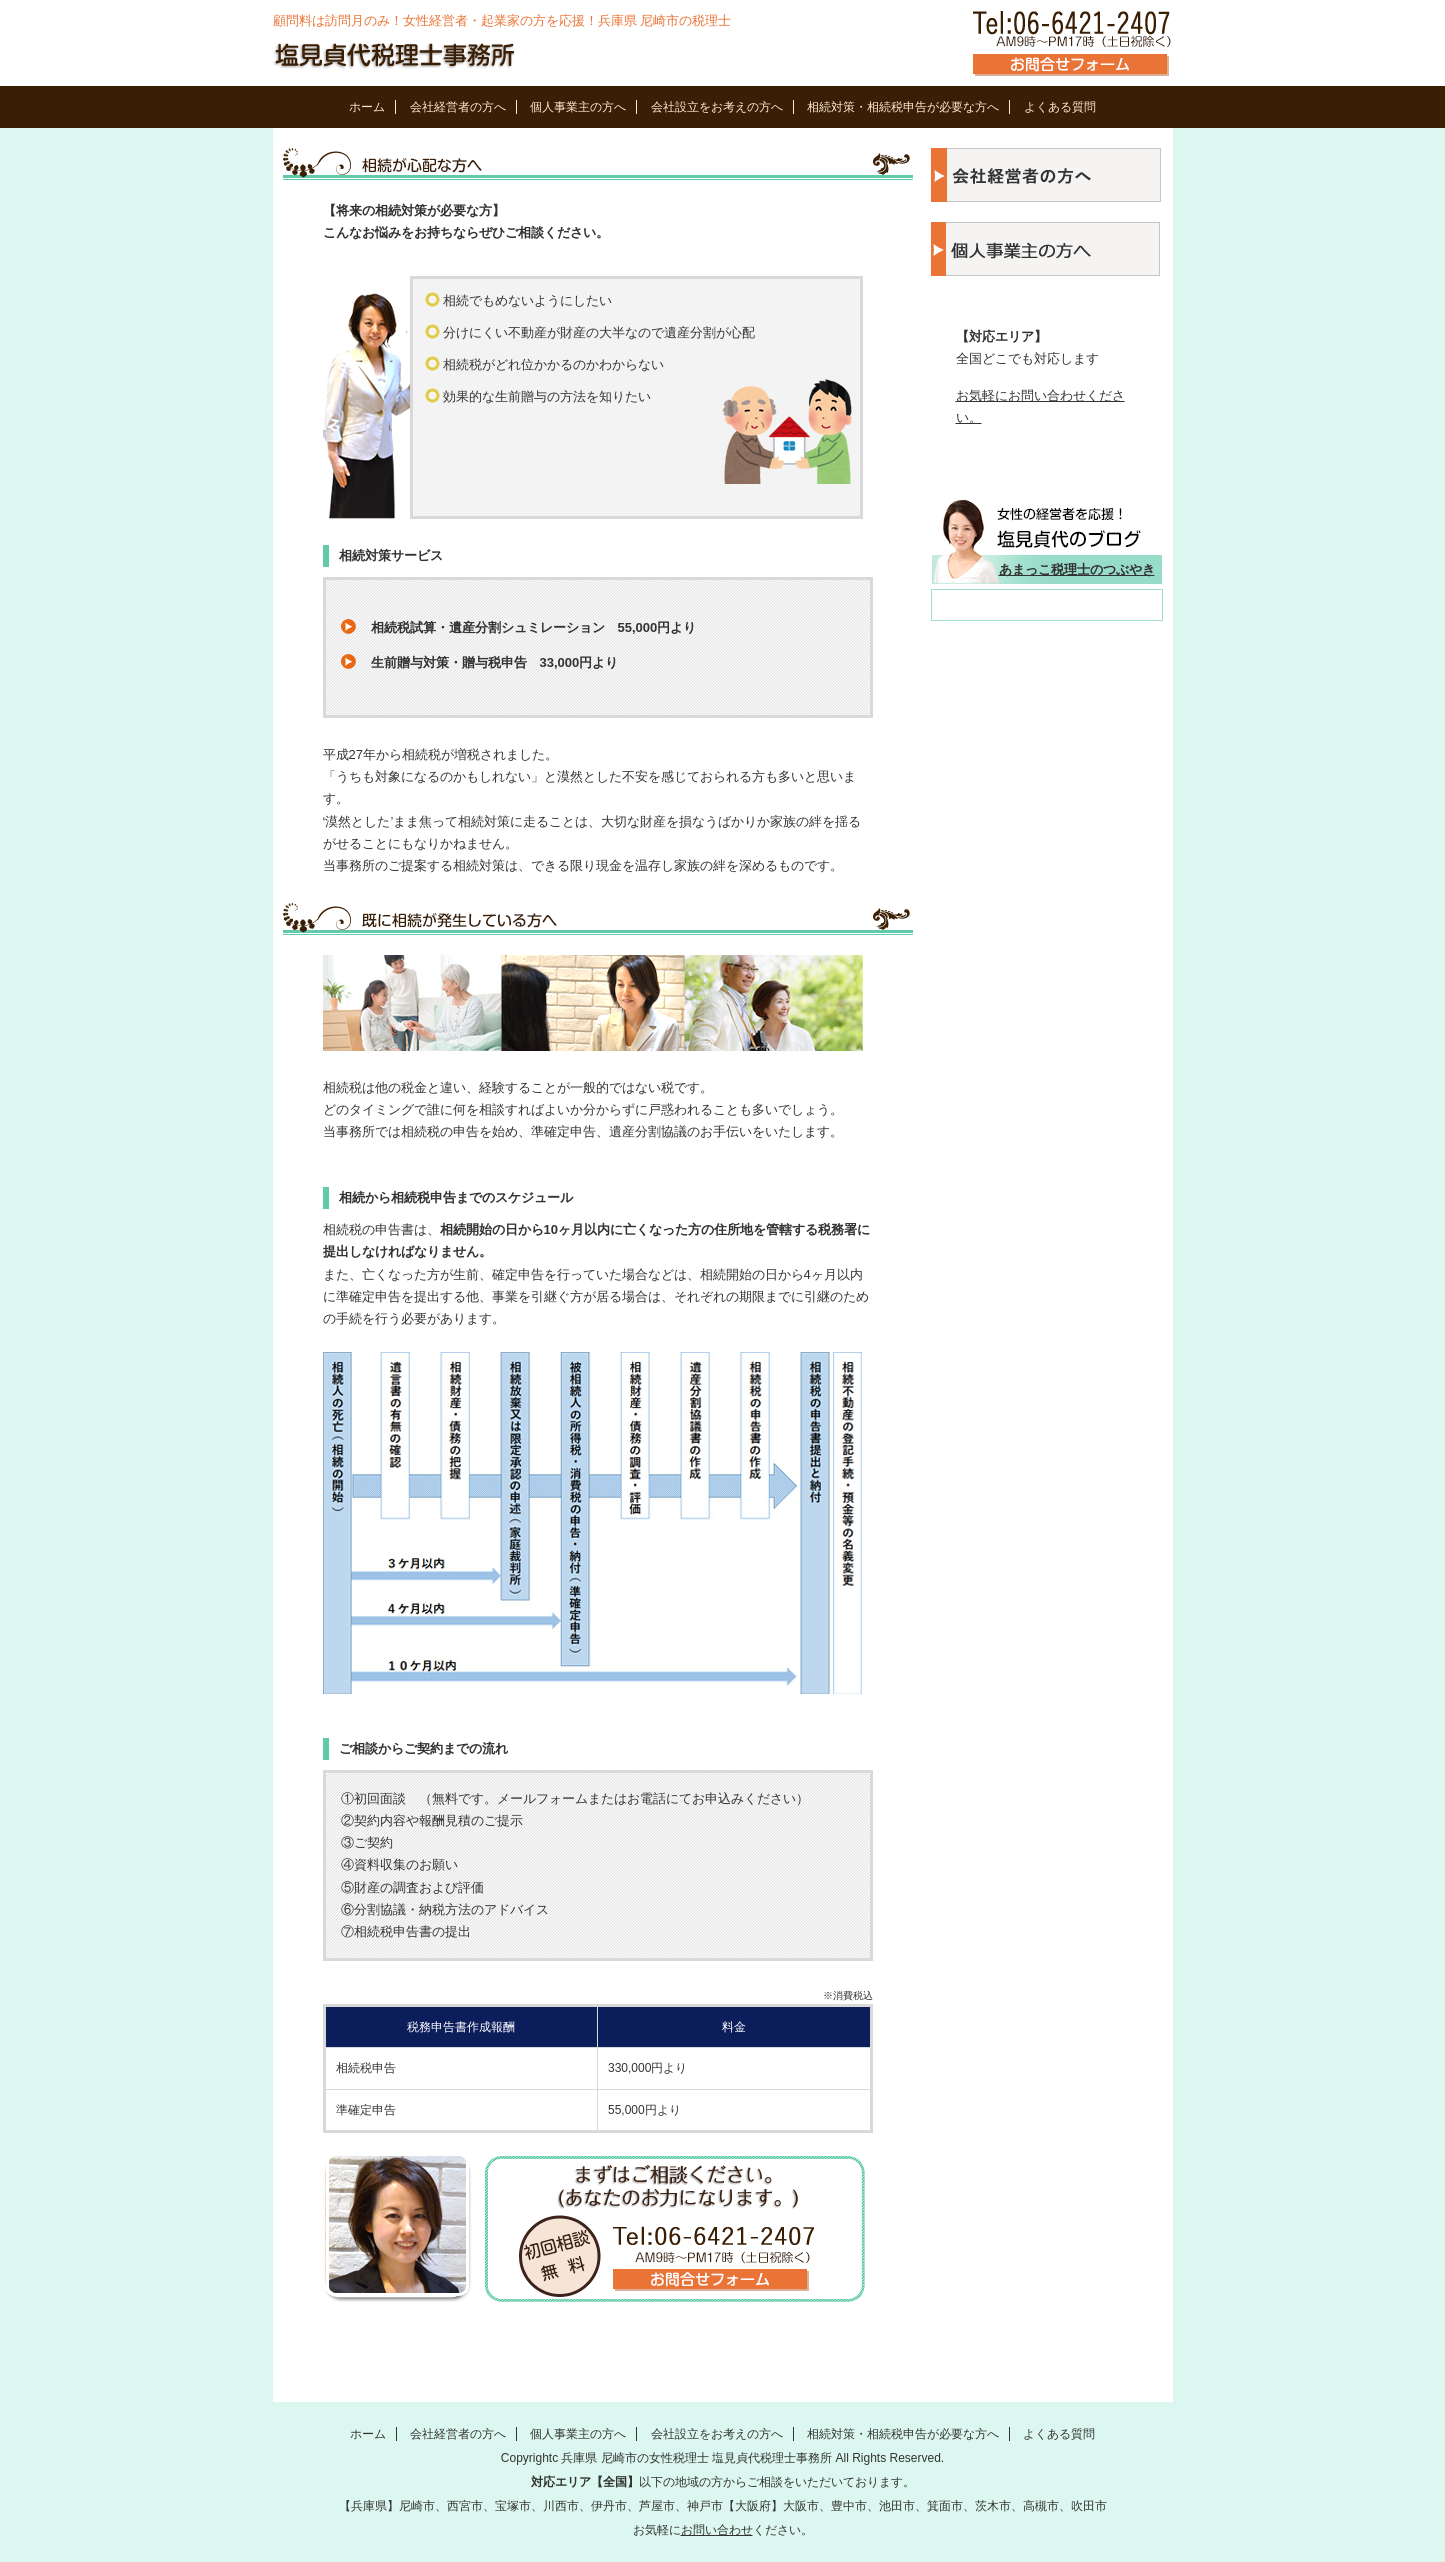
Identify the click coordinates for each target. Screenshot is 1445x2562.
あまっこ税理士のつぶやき (1077, 569)
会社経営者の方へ (458, 107)
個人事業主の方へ (578, 107)
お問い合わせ (717, 2530)
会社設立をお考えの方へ (717, 107)
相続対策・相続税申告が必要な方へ (903, 107)
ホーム (367, 107)
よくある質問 (1060, 107)
